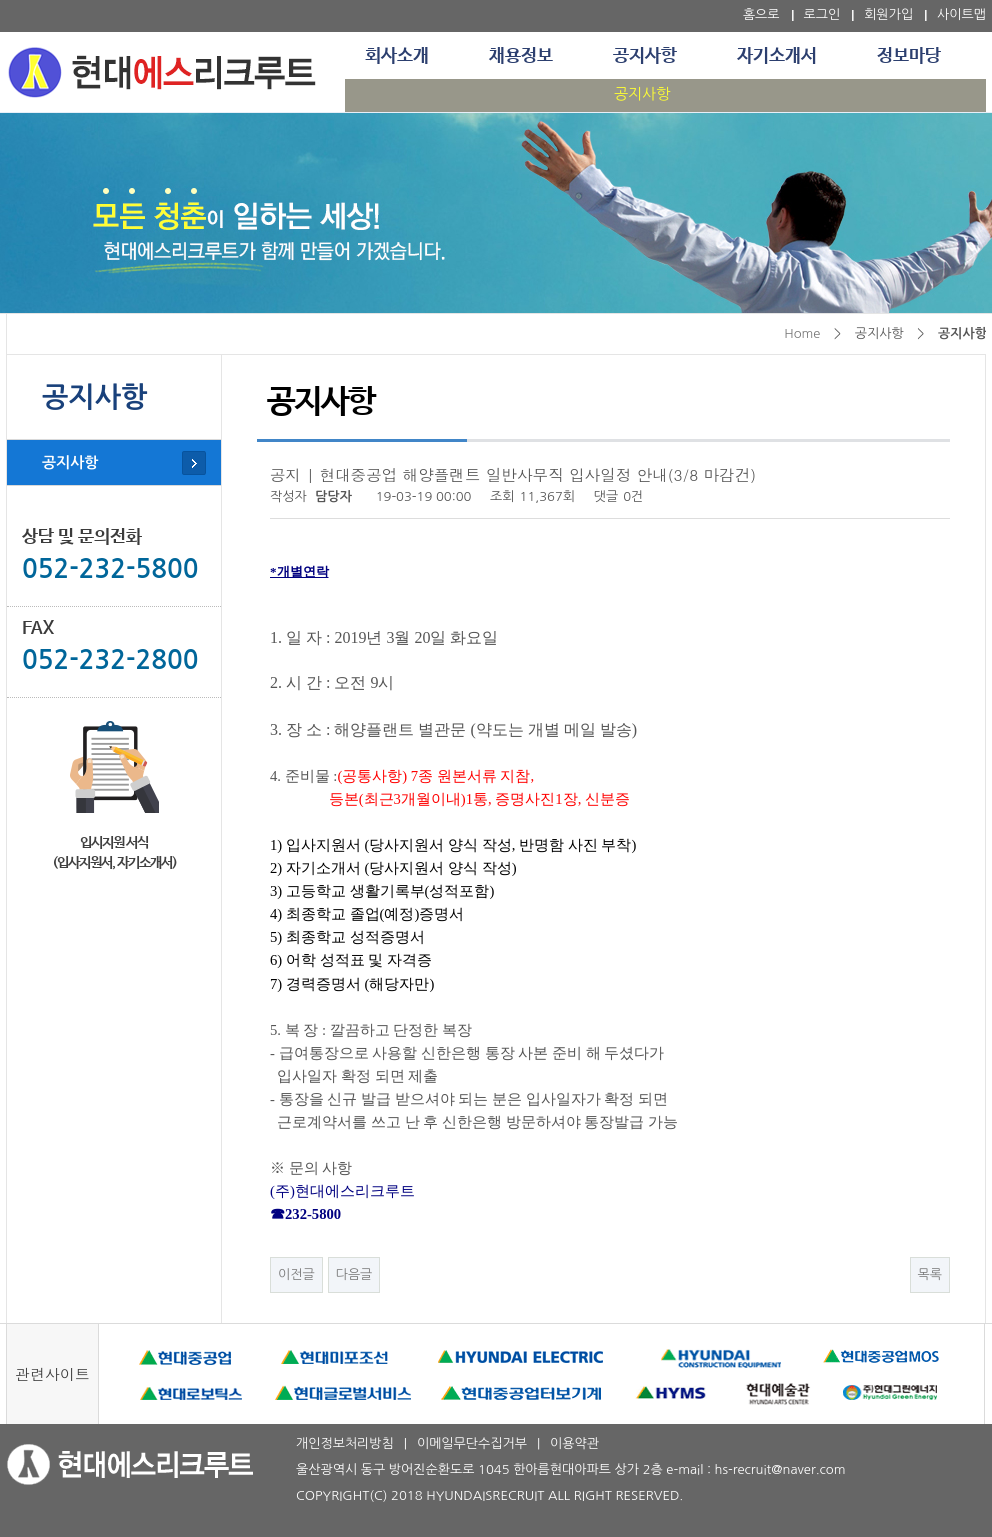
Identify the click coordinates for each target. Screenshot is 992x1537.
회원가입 (888, 14)
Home (802, 333)
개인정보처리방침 (345, 1443)
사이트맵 (961, 14)
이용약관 (574, 1443)
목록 (930, 1274)
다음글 (354, 1274)
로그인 (822, 14)
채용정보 (521, 56)
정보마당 (909, 56)
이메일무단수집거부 (472, 1443)
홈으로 (761, 14)
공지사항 (645, 56)
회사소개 (397, 56)
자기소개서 (777, 56)
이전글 (296, 1274)
